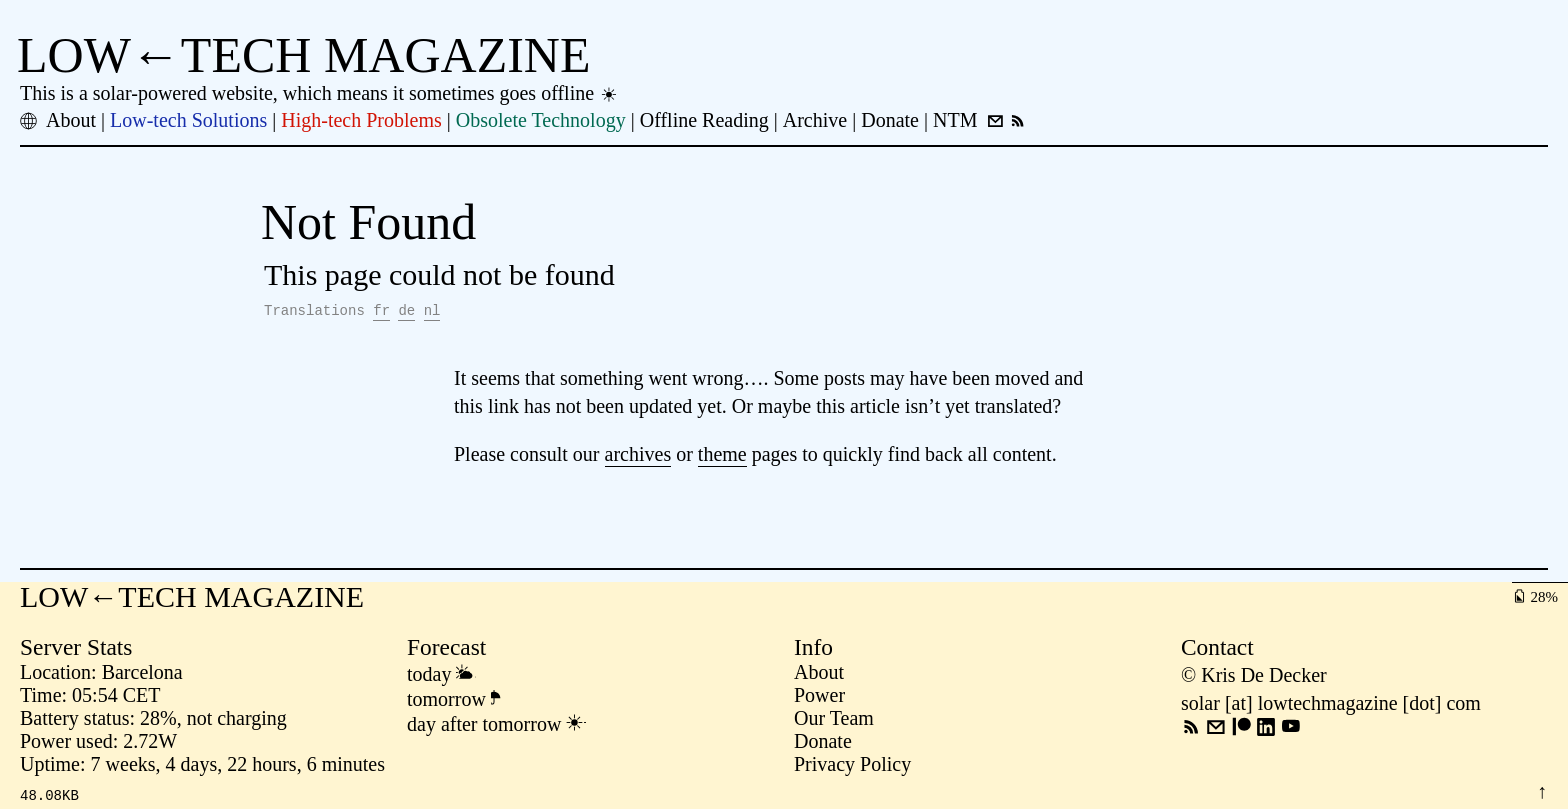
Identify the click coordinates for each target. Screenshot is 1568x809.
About (819, 675)
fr (381, 312)
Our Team (834, 721)
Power (819, 698)
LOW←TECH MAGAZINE (304, 55)
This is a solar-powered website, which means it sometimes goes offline (319, 93)
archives (638, 457)
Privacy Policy (852, 767)
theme (722, 457)
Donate (823, 744)
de (406, 312)
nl (432, 312)
